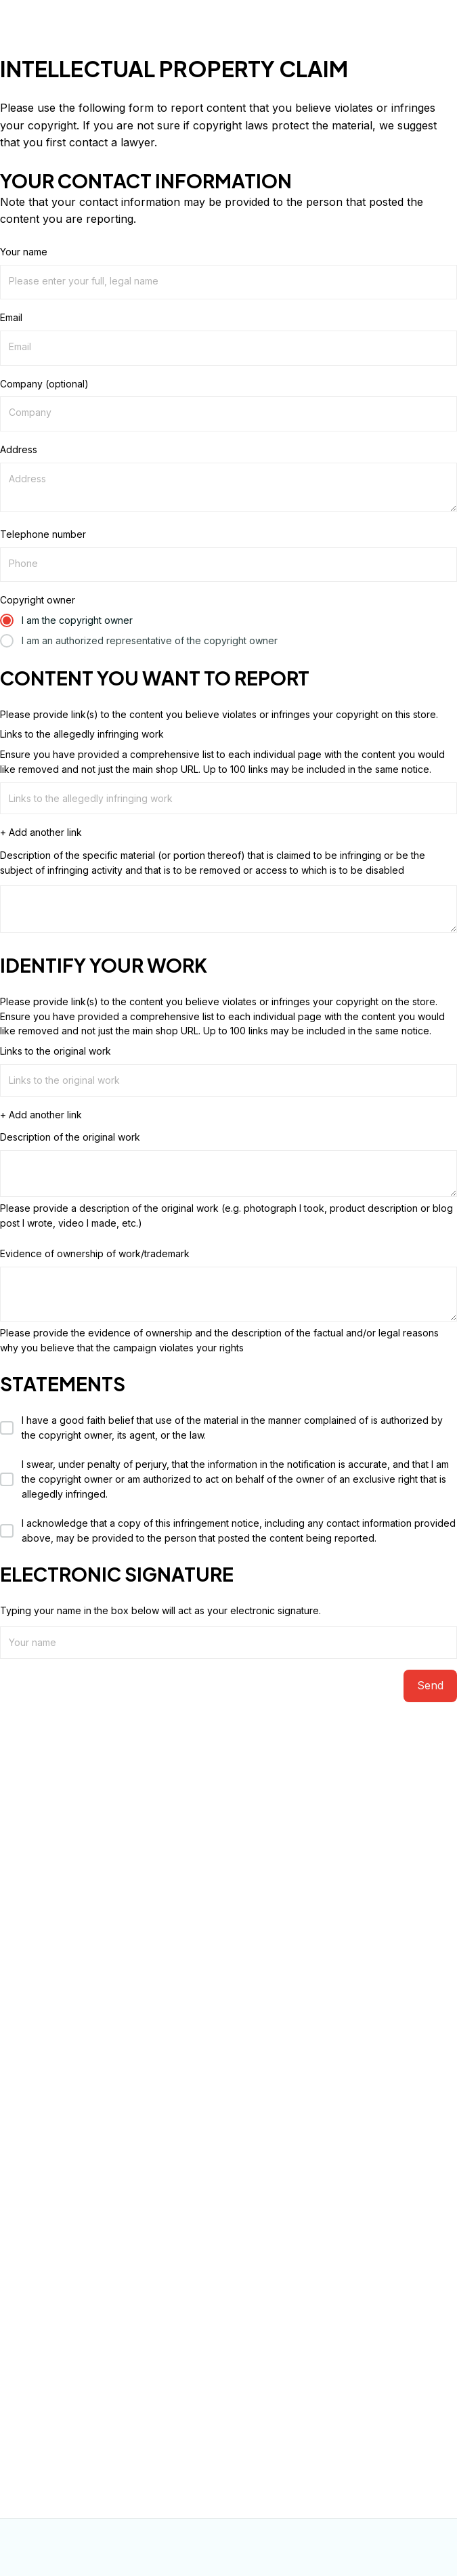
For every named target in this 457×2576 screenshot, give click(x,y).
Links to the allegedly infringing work (82, 734)
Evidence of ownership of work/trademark (95, 1253)
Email (11, 317)
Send (430, 1685)
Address (18, 449)
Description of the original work (70, 1137)
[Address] (228, 487)
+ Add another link (41, 832)
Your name (23, 251)
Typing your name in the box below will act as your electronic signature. (160, 1610)
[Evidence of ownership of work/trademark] (228, 1294)
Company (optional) (44, 383)
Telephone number (43, 534)
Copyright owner (37, 600)
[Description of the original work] (228, 1173)
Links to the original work (55, 1051)
